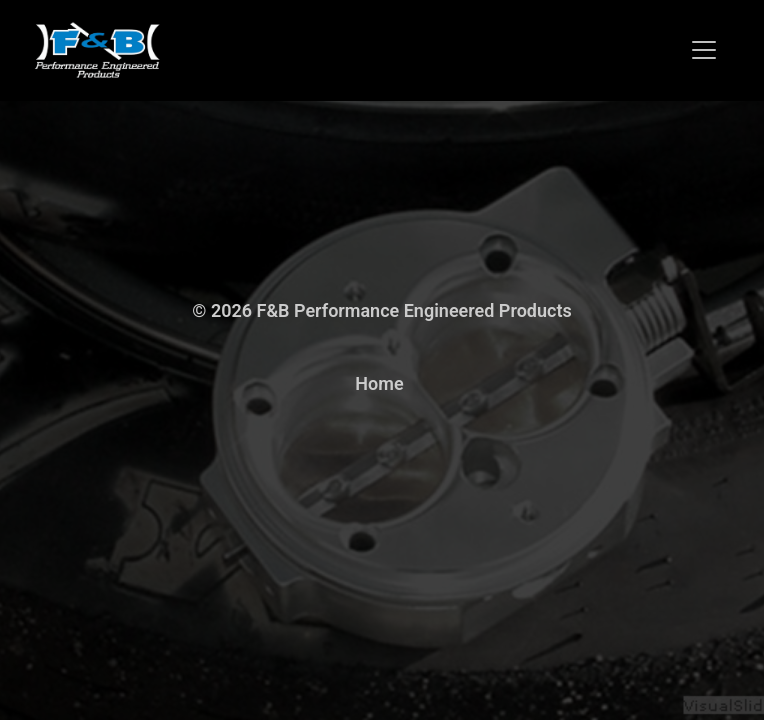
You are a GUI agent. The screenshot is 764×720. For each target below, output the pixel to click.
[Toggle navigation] (704, 50)
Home (379, 383)
